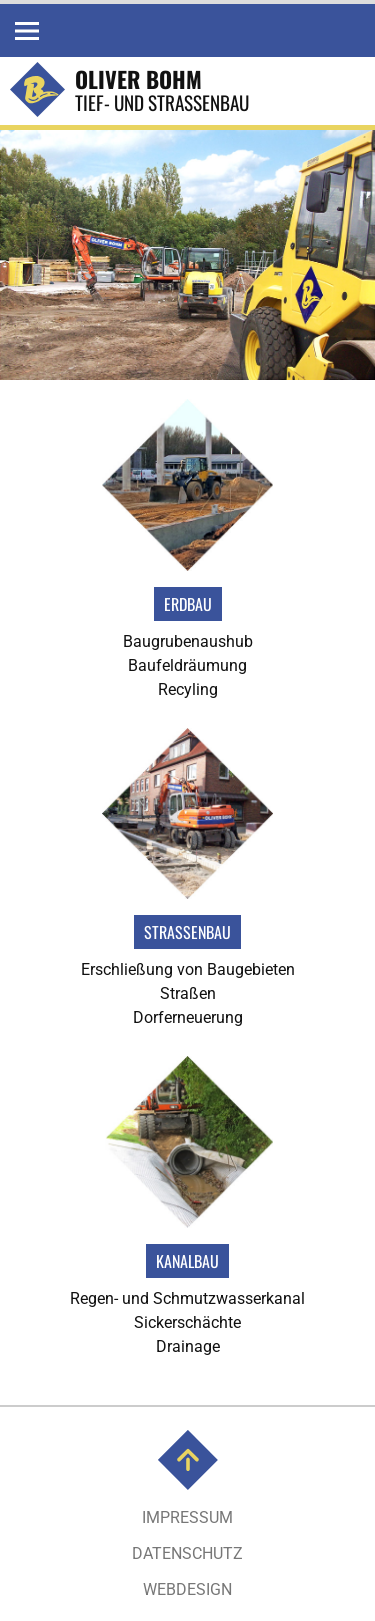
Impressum (187, 1517)
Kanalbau (187, 1261)
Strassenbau (187, 932)
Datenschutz (187, 1553)
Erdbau (188, 604)
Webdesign (187, 1589)
